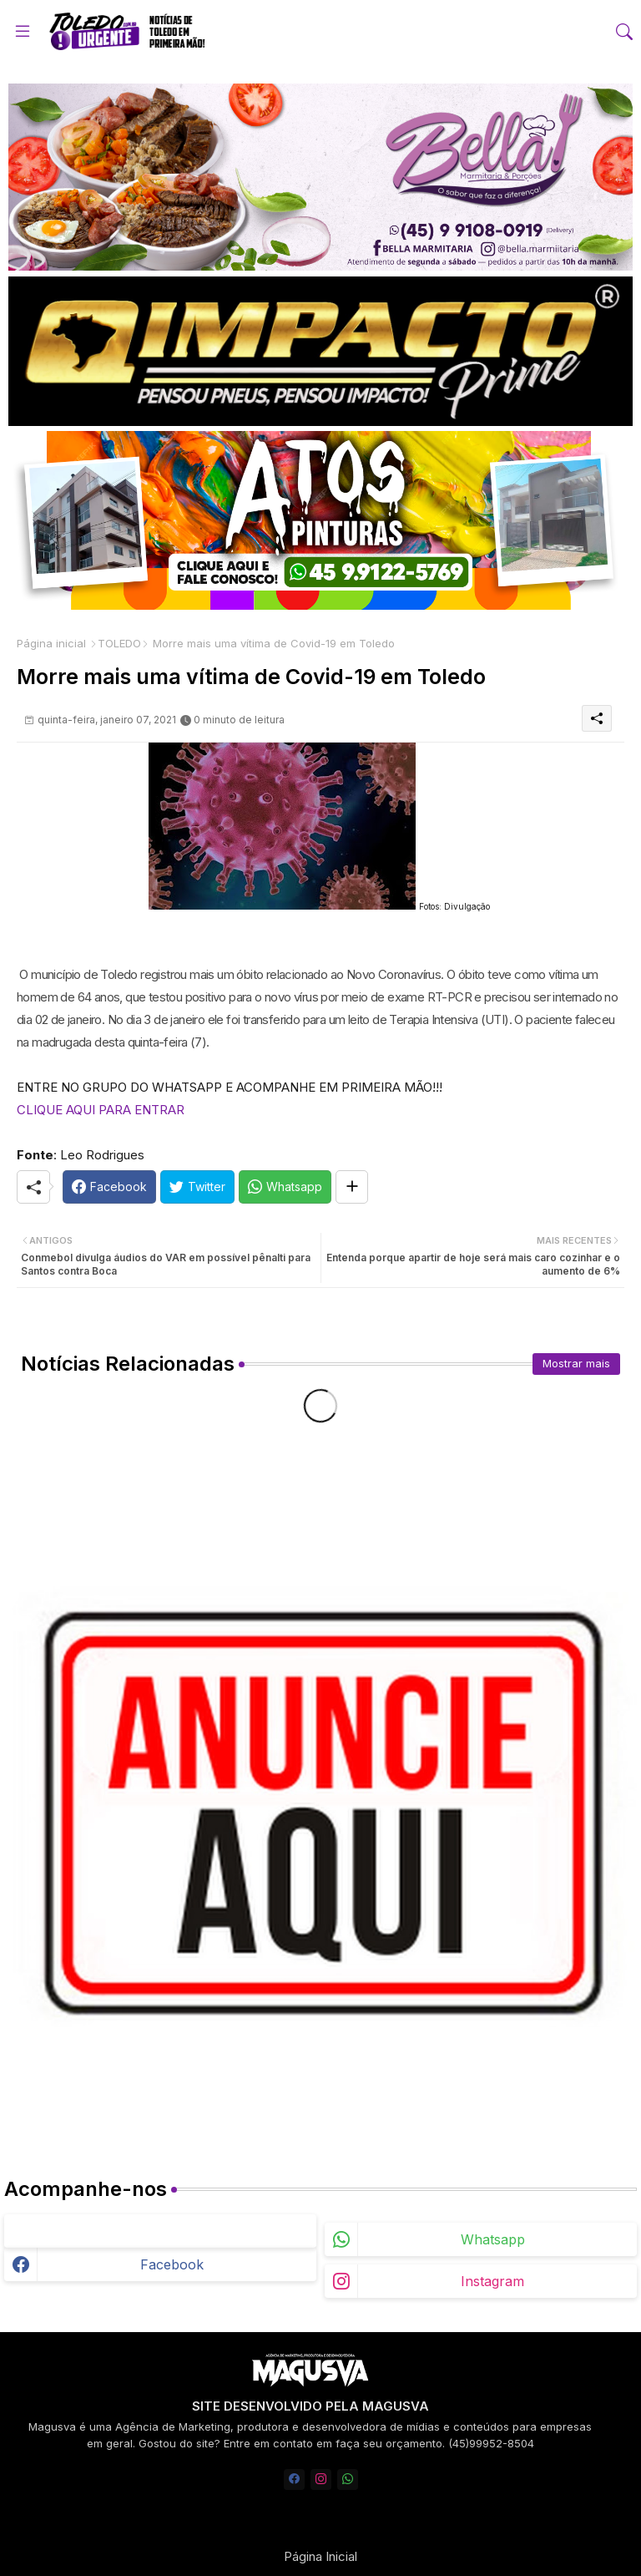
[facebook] (294, 2479)
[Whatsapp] (285, 1187)
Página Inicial (320, 2556)
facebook (172, 2264)
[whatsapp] (347, 2479)
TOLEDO (119, 643)
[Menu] (22, 31)
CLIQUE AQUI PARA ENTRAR (100, 1110)
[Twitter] (197, 1187)
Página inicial (51, 643)
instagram (492, 2281)
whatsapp (493, 2239)
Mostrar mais (576, 1363)
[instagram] (320, 2479)
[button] (624, 31)
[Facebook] (109, 1187)
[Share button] (352, 1187)
